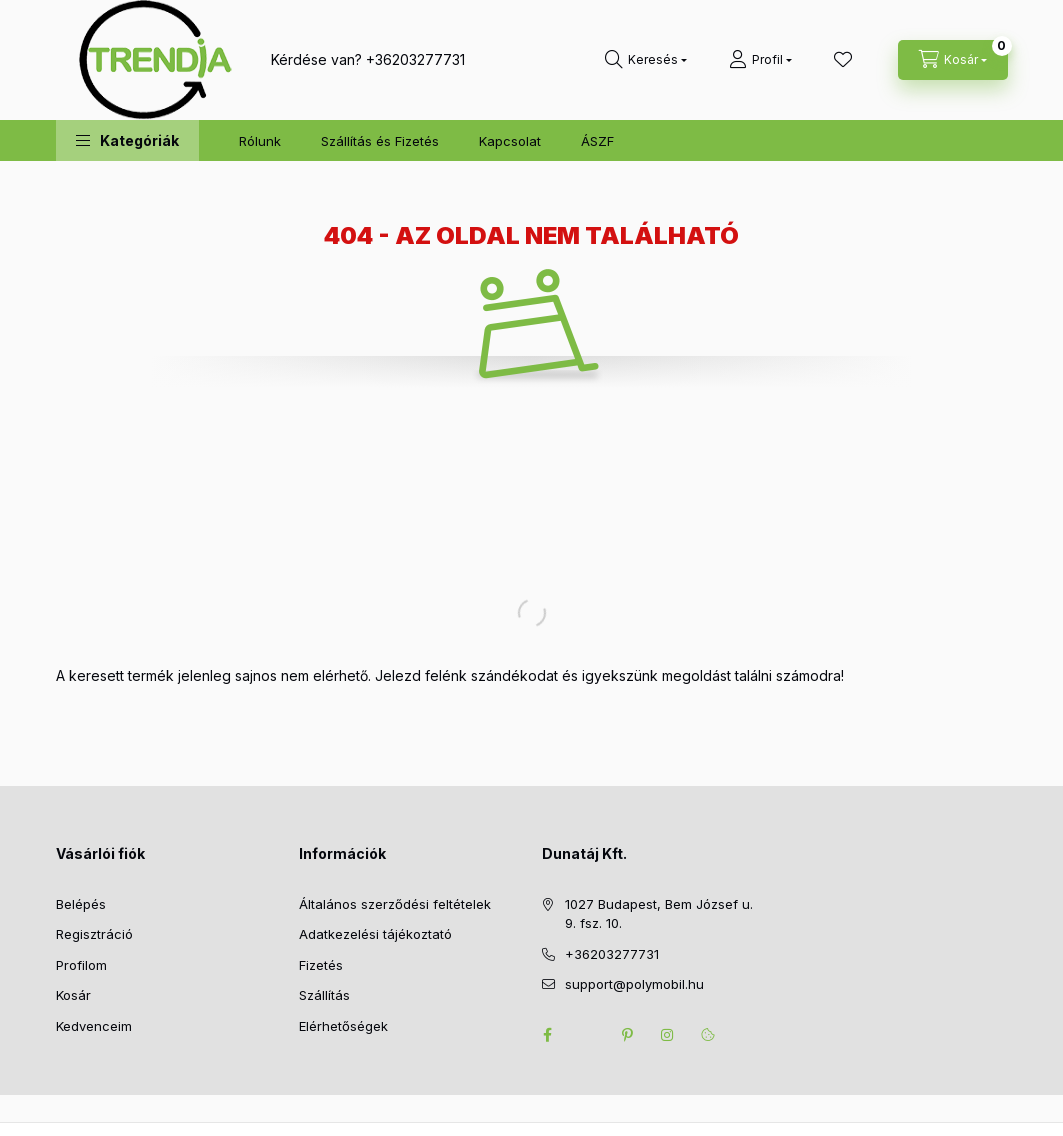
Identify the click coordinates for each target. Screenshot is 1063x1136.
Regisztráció (94, 934)
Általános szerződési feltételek (395, 904)
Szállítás (324, 995)
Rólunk (260, 141)
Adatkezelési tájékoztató (375, 934)
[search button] (646, 60)
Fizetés (321, 965)
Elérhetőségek (343, 1026)
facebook (548, 1035)
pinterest (628, 1035)
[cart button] (953, 60)
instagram (668, 1035)
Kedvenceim (94, 1026)
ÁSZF (597, 141)
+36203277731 (415, 59)
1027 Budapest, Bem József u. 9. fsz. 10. (659, 914)
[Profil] (760, 60)
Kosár (73, 995)
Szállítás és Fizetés (380, 141)
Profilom (81, 965)
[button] (127, 140)
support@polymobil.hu (634, 984)
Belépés (81, 904)
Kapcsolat (510, 141)
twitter (588, 1035)
